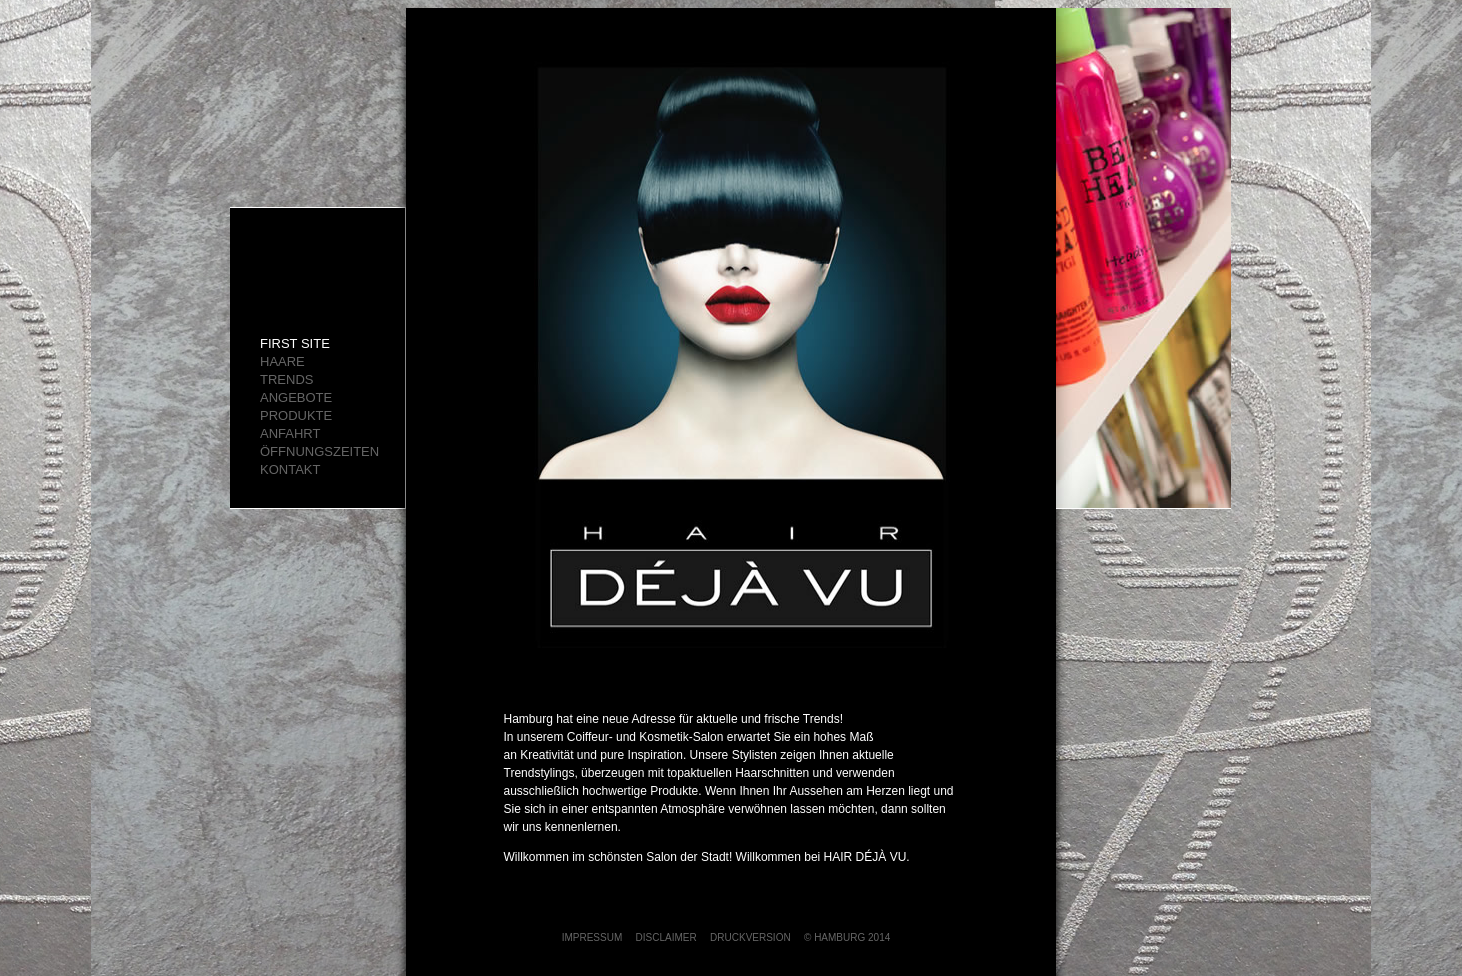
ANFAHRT (290, 433)
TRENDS (286, 379)
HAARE (282, 361)
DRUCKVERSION (750, 937)
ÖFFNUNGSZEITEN (319, 451)
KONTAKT (290, 469)
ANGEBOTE (296, 397)
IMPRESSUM (592, 937)
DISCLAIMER (666, 937)
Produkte (296, 415)
